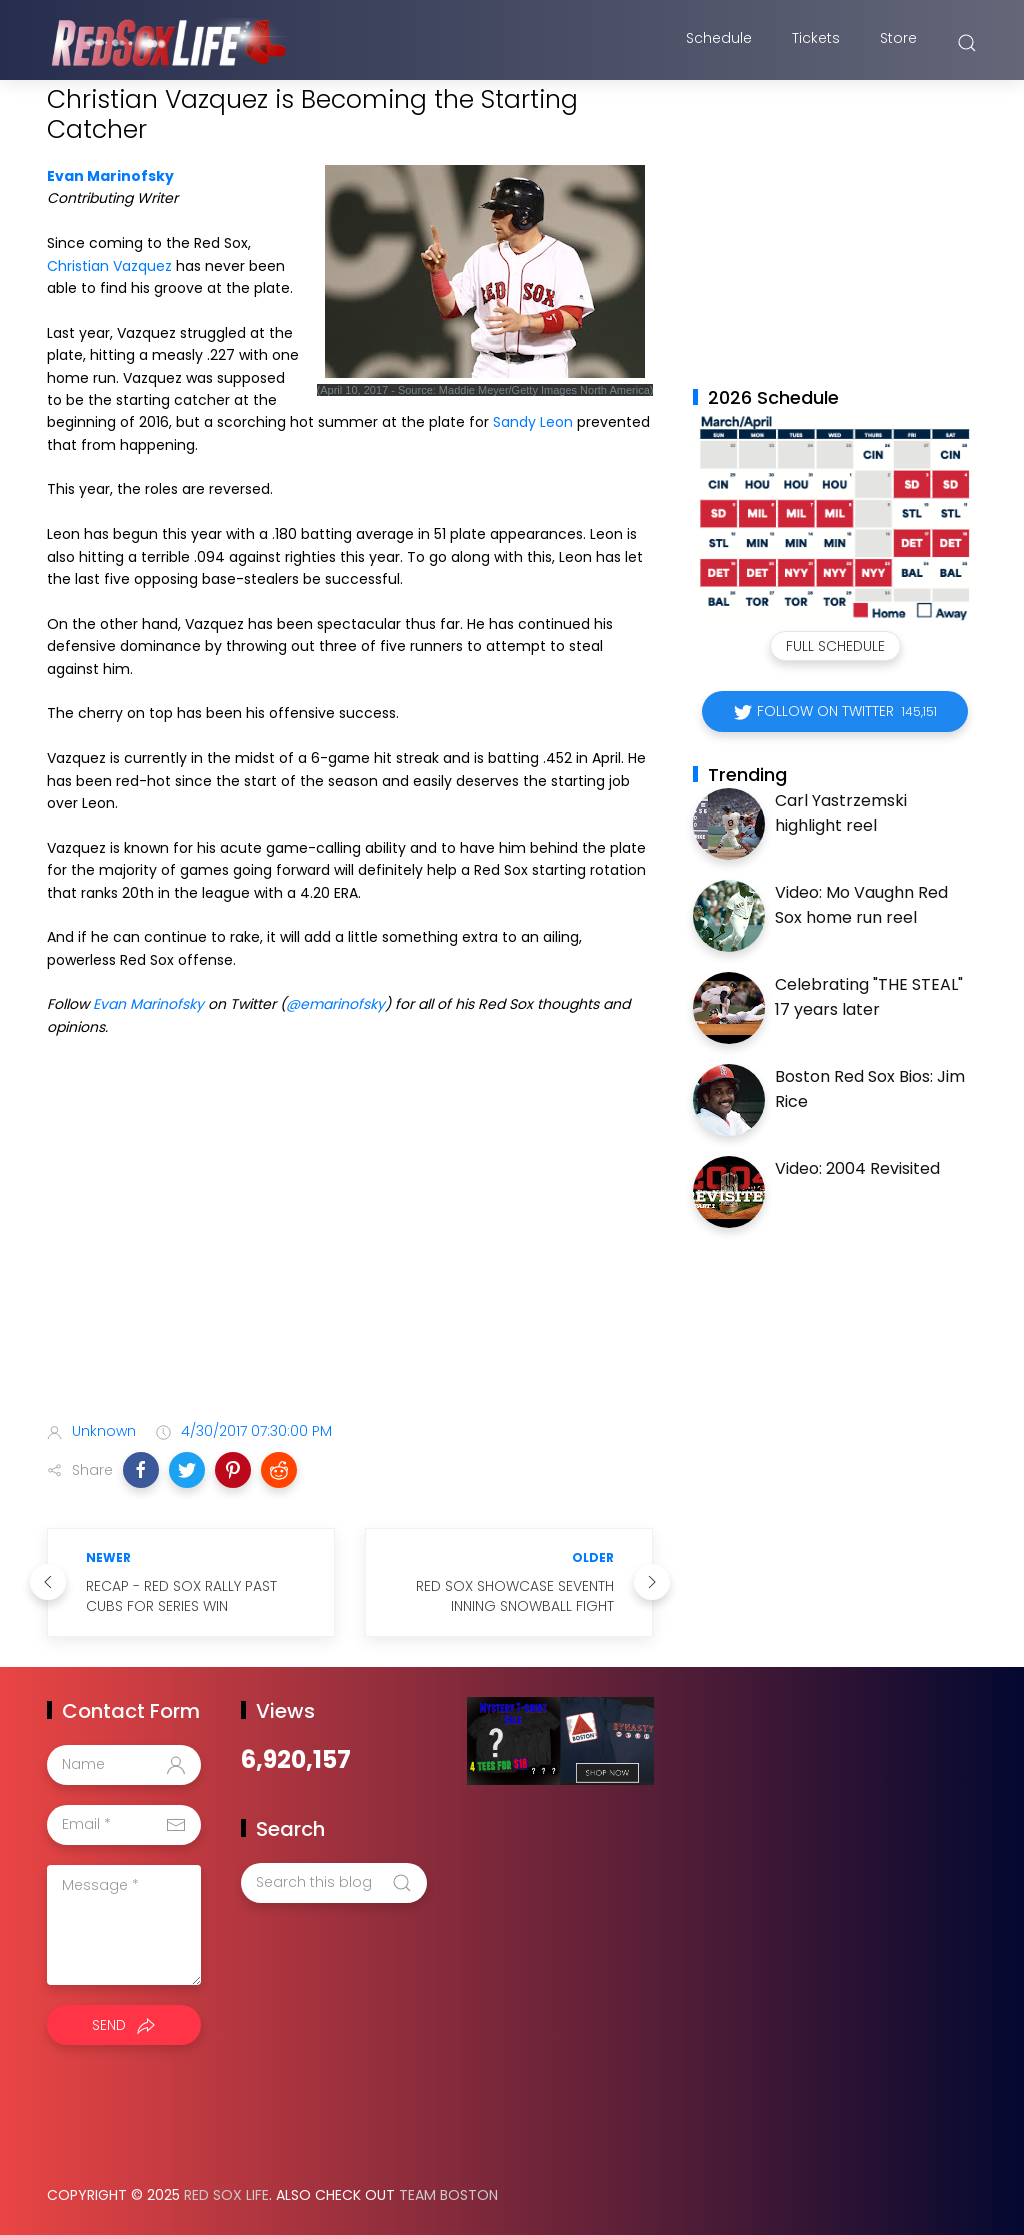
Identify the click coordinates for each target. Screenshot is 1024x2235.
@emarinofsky (335, 1004)
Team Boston (448, 2195)
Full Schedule (835, 646)
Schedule (719, 43)
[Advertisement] (350, 1248)
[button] (141, 1470)
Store (898, 43)
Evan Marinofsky (110, 176)
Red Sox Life (226, 2195)
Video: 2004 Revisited (857, 1168)
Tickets (816, 43)
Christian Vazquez (109, 266)
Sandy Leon (533, 422)
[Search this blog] (334, 1883)
